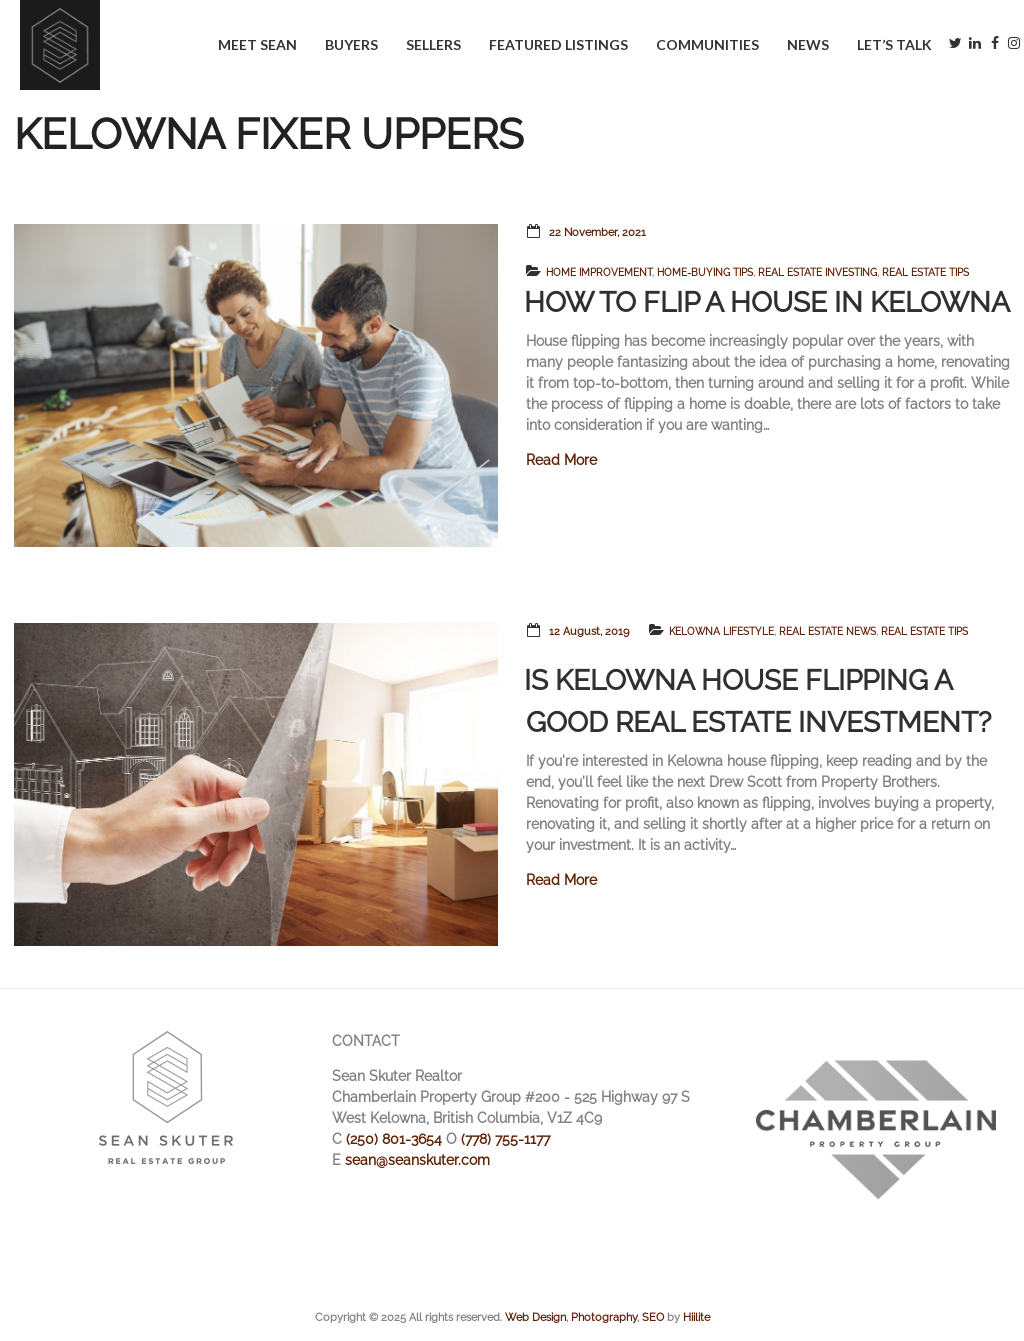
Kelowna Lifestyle (721, 631)
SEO (653, 1317)
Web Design (535, 1317)
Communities (707, 44)
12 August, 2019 (589, 631)
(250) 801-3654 (394, 1139)
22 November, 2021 (597, 232)
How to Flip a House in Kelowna (767, 302)
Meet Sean (257, 44)
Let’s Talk (894, 44)
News (808, 44)
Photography (604, 1317)
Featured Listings (558, 44)
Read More (561, 460)
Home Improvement (599, 272)
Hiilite (696, 1317)
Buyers (351, 44)
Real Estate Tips (925, 272)
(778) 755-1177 (505, 1139)
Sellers (433, 44)
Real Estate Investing (817, 272)
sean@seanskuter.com (417, 1160)
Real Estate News (827, 631)
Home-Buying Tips (705, 272)
